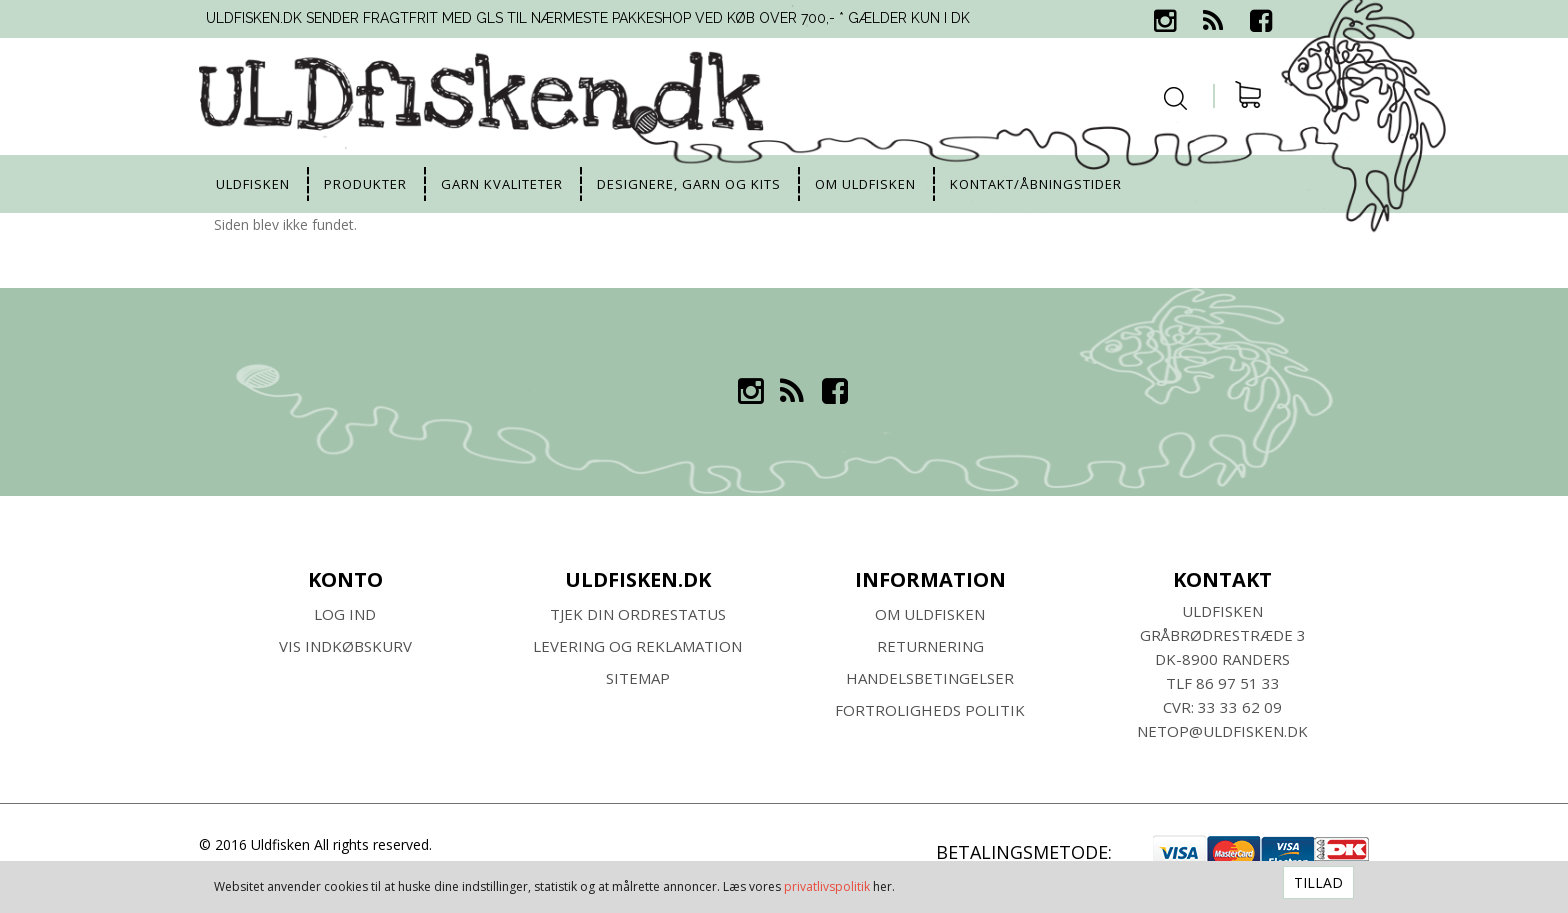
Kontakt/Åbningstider (1036, 184)
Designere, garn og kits (689, 184)
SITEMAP (638, 678)
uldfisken (253, 184)
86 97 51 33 (1238, 683)
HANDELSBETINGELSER (930, 678)
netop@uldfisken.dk (1222, 731)
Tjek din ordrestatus (638, 614)
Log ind (345, 614)
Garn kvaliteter (502, 184)
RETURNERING (930, 646)
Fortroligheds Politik (930, 710)
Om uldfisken (865, 184)
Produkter (365, 184)
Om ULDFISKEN (930, 614)
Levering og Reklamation (637, 646)
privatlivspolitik (827, 886)
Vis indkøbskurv (345, 646)
